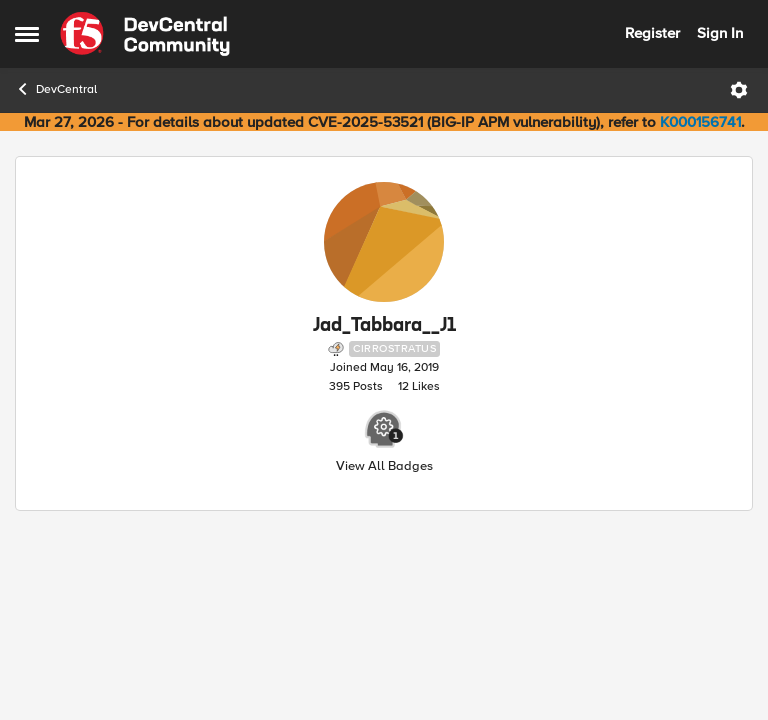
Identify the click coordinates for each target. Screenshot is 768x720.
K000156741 (700, 122)
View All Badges (384, 466)
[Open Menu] (739, 90)
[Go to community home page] (145, 34)
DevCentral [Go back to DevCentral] (56, 89)
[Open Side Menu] (27, 34)
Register (652, 33)
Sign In (720, 33)
